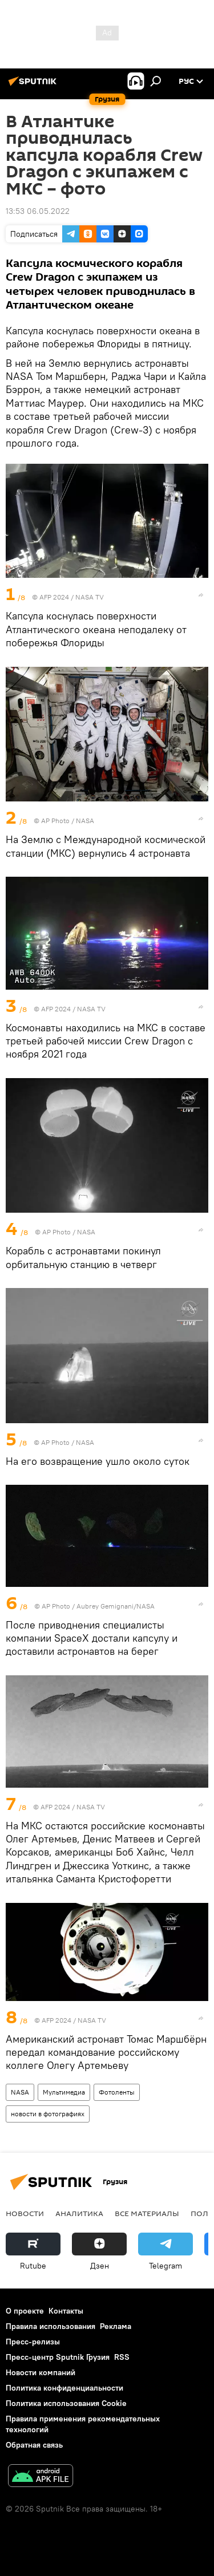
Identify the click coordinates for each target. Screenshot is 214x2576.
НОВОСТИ (25, 2213)
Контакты (66, 2311)
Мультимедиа (64, 2092)
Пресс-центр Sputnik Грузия (58, 2357)
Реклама (115, 2326)
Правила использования (50, 2326)
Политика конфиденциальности (64, 2388)
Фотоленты (117, 2092)
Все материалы (147, 2213)
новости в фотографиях (47, 2113)
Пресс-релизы (33, 2341)
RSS (122, 2357)
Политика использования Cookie (66, 2403)
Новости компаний (40, 2372)
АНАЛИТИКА (79, 2213)
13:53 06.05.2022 (38, 211)
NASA (20, 2092)
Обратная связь (34, 2445)
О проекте (25, 2311)
